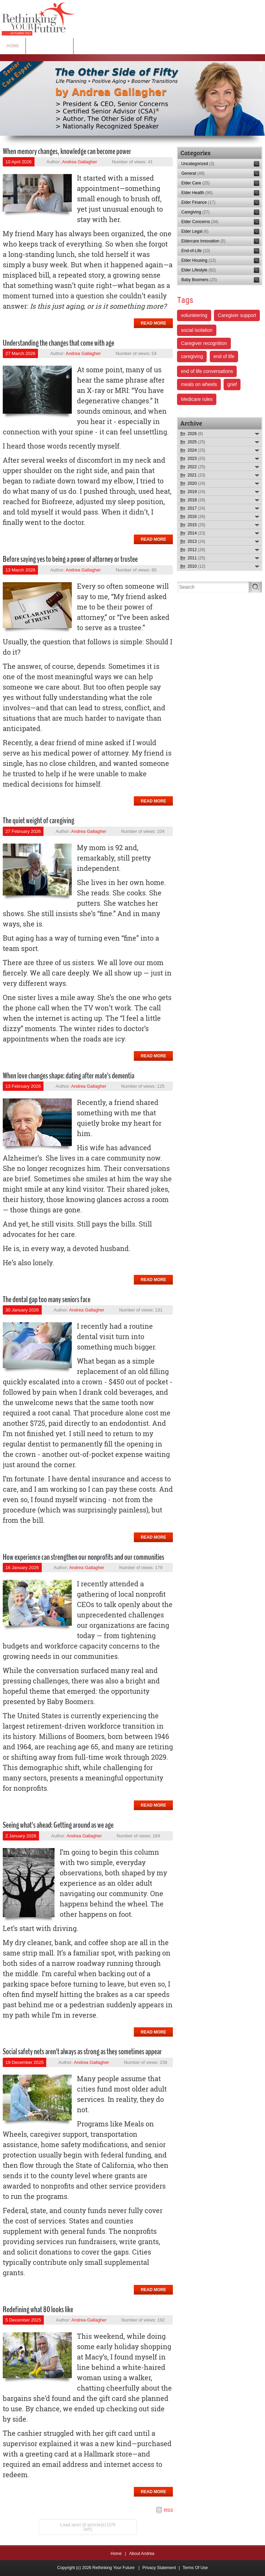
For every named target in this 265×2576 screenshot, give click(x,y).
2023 (196, 458)
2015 (196, 524)
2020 (196, 483)
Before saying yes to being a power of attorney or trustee (70, 559)
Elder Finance (198, 202)
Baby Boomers (199, 279)
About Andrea (142, 2553)
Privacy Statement (159, 2567)
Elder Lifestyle (198, 270)
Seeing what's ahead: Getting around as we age (58, 1824)
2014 (196, 533)
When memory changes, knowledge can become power (67, 151)
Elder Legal (194, 231)
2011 (196, 558)
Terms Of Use (195, 2567)
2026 (195, 433)
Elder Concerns (199, 221)
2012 (196, 549)
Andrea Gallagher (79, 161)
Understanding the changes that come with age (58, 342)
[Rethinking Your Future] (39, 18)
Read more (153, 323)
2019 (196, 491)
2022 (196, 466)
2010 (196, 566)
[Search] (213, 587)
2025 (196, 442)
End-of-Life (195, 250)
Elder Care (195, 183)
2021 (196, 475)
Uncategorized (197, 163)
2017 (196, 508)
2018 (196, 500)
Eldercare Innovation (203, 241)
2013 (196, 541)
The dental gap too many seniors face (46, 1299)
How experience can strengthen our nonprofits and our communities (83, 1557)
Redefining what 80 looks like (38, 2309)
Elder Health (197, 192)
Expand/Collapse (257, 434)
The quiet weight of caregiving (38, 820)
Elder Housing (198, 260)
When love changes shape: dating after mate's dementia (68, 1075)
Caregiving (195, 212)
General (192, 173)
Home (116, 2553)
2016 (196, 516)
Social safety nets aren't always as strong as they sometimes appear (82, 2051)
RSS (168, 2510)
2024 (196, 450)
